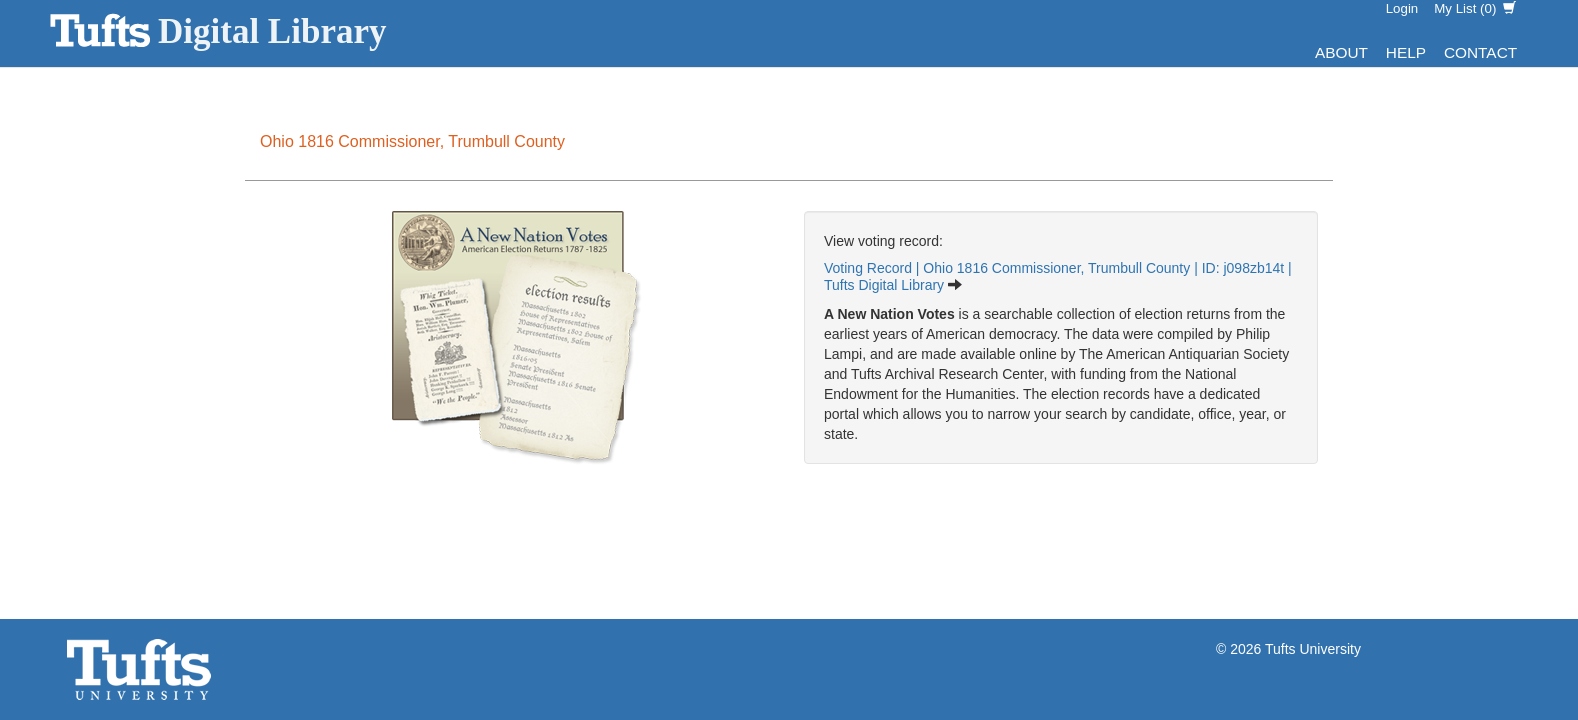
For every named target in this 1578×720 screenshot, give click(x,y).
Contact (1480, 52)
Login (1402, 8)
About (1341, 52)
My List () (1475, 8)
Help (1406, 52)
